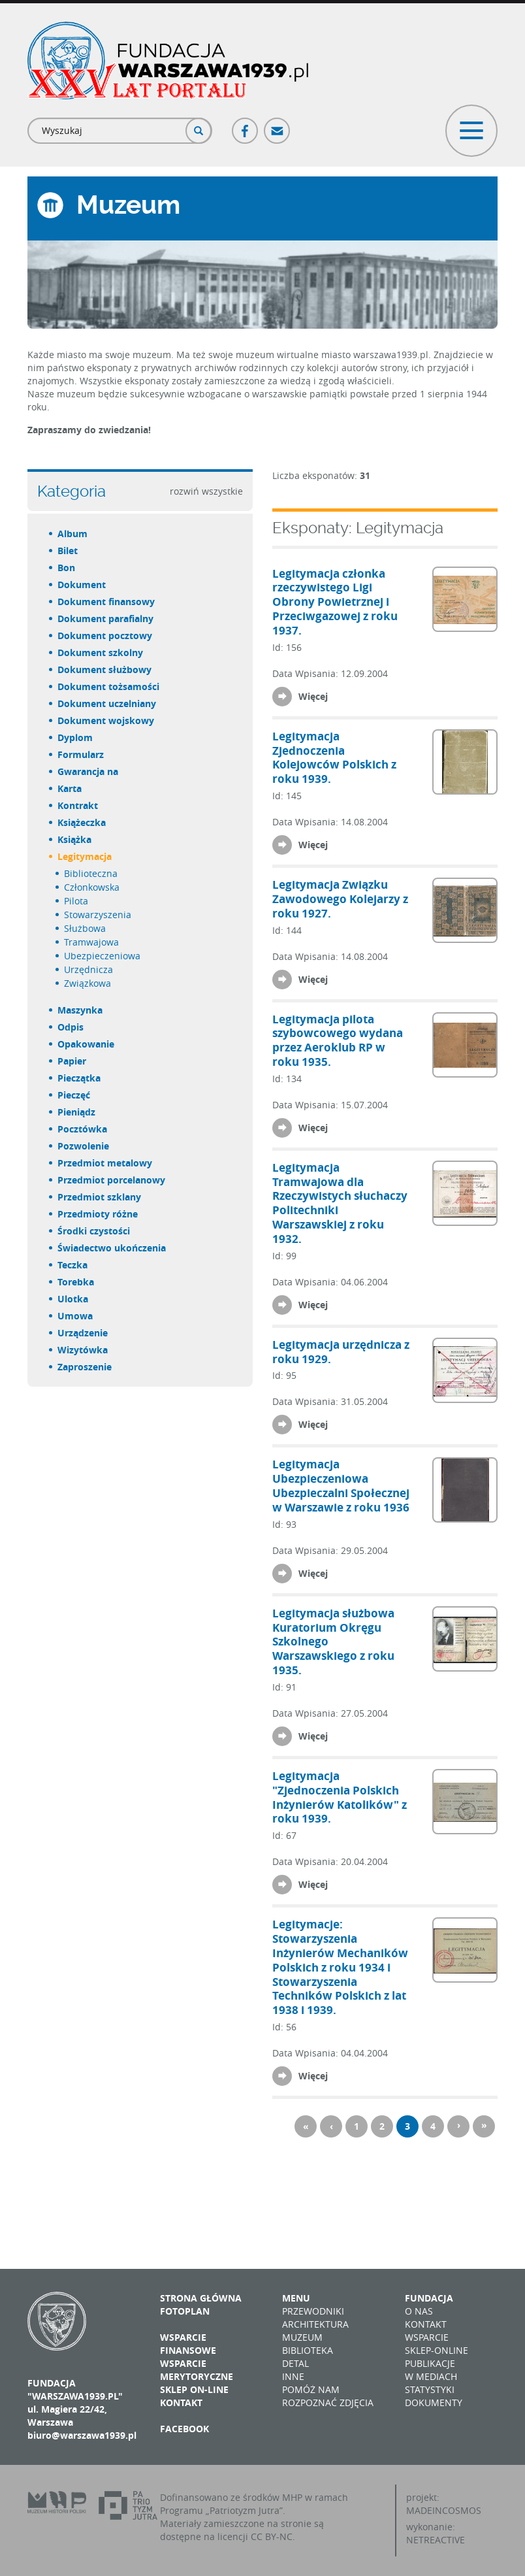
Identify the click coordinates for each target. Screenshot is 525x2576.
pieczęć (74, 1095)
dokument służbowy (105, 669)
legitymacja (85, 856)
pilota (76, 901)
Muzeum (302, 2337)
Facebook (245, 125)
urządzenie (83, 1333)
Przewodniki (313, 2311)
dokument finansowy (107, 601)
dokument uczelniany (107, 703)
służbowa (85, 928)
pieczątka (80, 1078)
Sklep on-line (194, 2389)
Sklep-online (436, 2350)
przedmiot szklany (100, 1197)
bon (67, 567)
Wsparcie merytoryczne (196, 2370)
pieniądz (77, 1112)
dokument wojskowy (106, 720)
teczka (73, 1265)
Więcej (313, 696)
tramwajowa (92, 942)
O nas (419, 2311)
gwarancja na (88, 771)
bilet (68, 550)
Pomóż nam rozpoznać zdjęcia (328, 2396)
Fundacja (429, 2298)
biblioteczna (91, 873)
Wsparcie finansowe (188, 2343)
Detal (295, 2363)
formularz (81, 754)
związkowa (88, 983)
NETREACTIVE (435, 2540)
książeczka (82, 822)
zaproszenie (85, 1367)
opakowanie (86, 1044)
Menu (296, 2298)
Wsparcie (427, 2337)
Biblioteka (307, 2350)
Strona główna (201, 2298)
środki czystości (94, 1231)
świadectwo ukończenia (112, 1248)
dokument (82, 584)
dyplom (76, 737)
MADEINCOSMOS (443, 2510)
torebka (76, 1282)
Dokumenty (433, 2402)
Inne (293, 2376)
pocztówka (83, 1129)
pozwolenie (84, 1146)
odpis (71, 1027)
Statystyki (429, 2389)
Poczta (277, 125)
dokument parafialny (106, 618)
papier (72, 1061)
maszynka (81, 1010)
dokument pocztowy (105, 635)
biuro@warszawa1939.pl (81, 2435)
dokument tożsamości (109, 686)
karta (70, 788)
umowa (76, 1316)
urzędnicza (89, 969)
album (73, 533)
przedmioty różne (98, 1214)
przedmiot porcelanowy (112, 1180)
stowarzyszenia (98, 914)
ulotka (73, 1299)
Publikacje (430, 2363)
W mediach (431, 2376)
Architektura (315, 2324)
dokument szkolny (101, 652)
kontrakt (78, 805)
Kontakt (181, 2402)
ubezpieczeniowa (102, 955)
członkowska (92, 887)
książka (75, 839)
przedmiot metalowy (105, 1163)
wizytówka (83, 1350)
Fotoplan (185, 2311)
